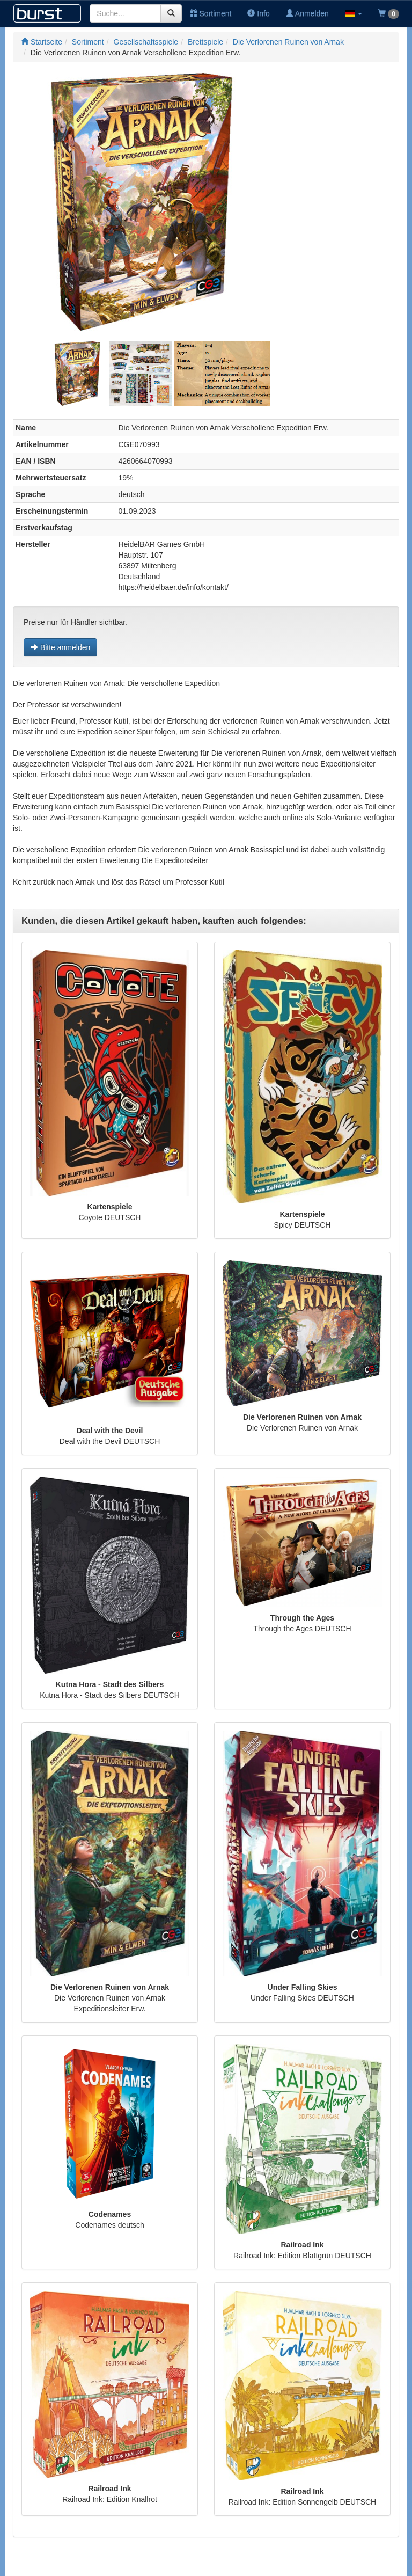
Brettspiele (205, 42)
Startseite (41, 42)
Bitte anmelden (60, 647)
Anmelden (307, 13)
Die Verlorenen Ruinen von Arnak (288, 42)
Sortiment (211, 13)
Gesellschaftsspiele (146, 42)
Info (258, 13)
